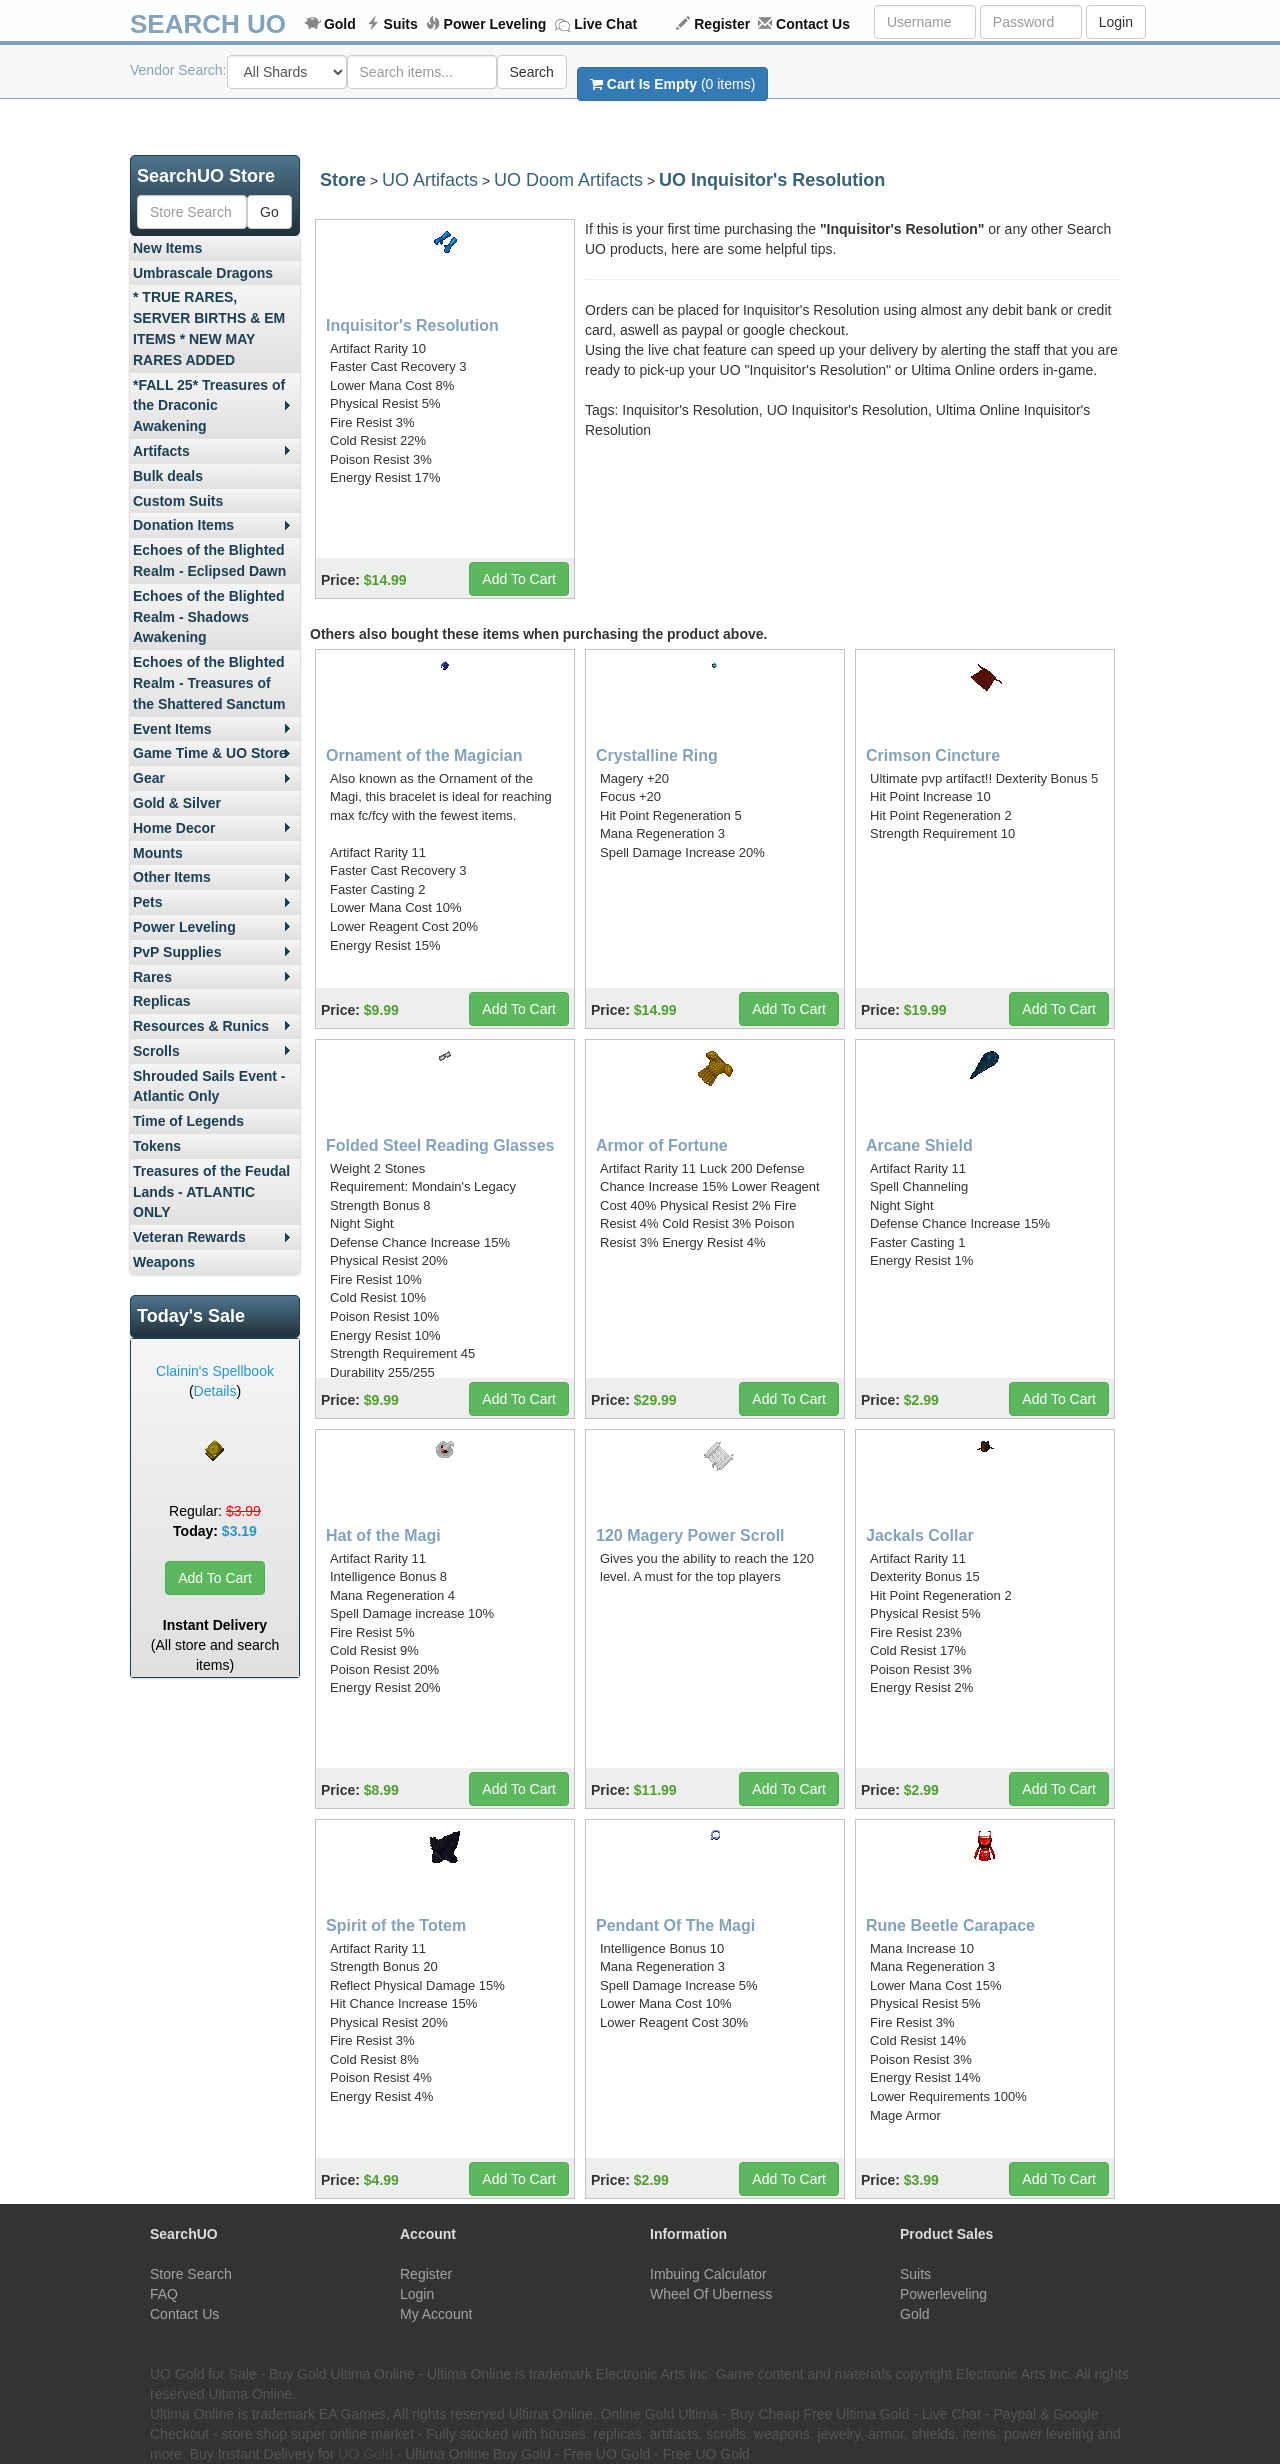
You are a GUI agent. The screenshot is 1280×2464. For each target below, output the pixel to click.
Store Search (191, 2274)
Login (1116, 22)
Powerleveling (943, 2294)
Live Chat (605, 24)
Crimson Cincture (933, 755)
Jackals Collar (920, 1535)
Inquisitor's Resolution (412, 325)
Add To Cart (215, 1578)
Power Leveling (495, 24)
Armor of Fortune (662, 1145)
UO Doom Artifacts (568, 180)
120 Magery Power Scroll (690, 1535)
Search (532, 72)
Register (722, 24)
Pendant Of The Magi (675, 1925)
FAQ (164, 2294)
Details (215, 1391)
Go (269, 212)
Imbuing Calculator (708, 2274)
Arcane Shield (919, 1145)
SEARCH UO (208, 24)
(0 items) (672, 84)
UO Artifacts (430, 180)
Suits (401, 24)
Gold (340, 24)
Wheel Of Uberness (711, 2294)
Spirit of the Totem (396, 1925)
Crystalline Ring (657, 755)
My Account (436, 2314)
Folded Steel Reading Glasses (440, 1145)
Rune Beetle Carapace (950, 1925)
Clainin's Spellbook (215, 1371)
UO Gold (365, 2454)
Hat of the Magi (383, 1535)
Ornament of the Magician (424, 755)
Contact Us (813, 24)
